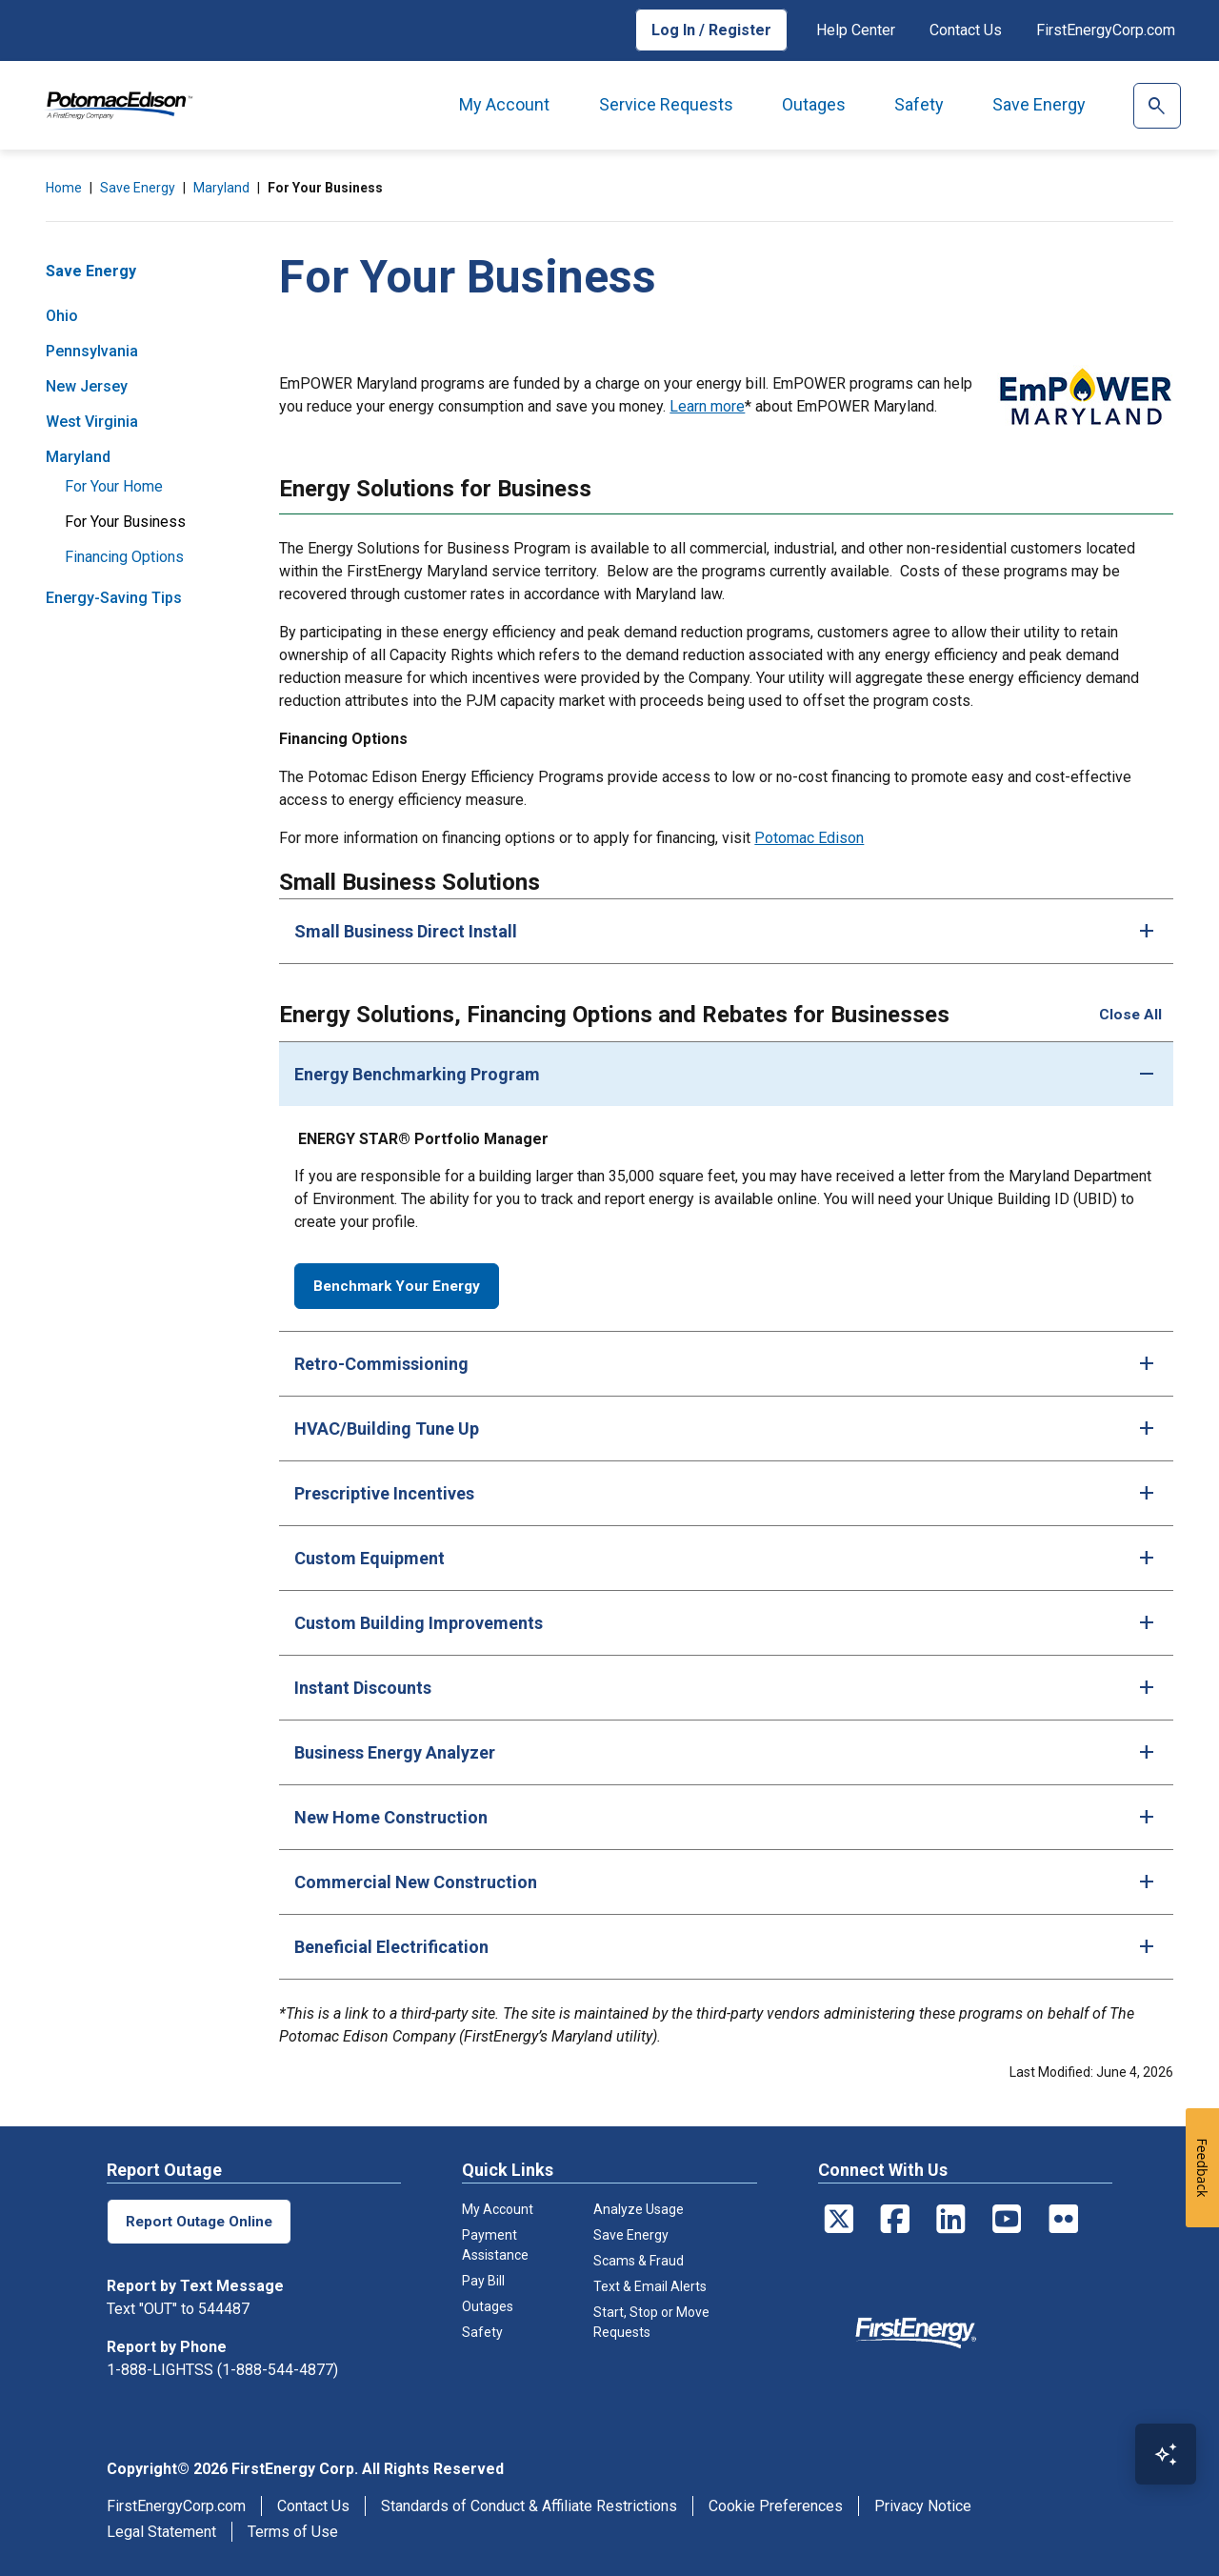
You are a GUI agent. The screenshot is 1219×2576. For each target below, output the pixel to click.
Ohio (62, 316)
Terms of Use (293, 2530)
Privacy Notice (922, 2504)
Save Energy (1039, 104)
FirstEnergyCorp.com (1105, 30)
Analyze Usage (638, 2207)
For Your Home (114, 486)
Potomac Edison (809, 838)
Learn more (707, 406)
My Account (504, 104)
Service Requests (666, 104)
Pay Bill (483, 2278)
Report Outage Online (201, 2219)
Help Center (855, 30)
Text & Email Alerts (650, 2284)
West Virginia (92, 422)
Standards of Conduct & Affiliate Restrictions (529, 2504)
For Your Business (125, 522)
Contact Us (965, 30)
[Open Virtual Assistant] (1165, 2454)
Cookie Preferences (776, 2504)
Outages (814, 104)
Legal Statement (161, 2530)
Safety (919, 104)
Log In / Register (711, 30)
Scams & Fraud (638, 2258)
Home (64, 187)
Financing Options (124, 557)
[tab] (726, 931)
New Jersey (87, 386)
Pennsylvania (92, 351)
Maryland (221, 187)
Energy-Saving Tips (114, 598)
